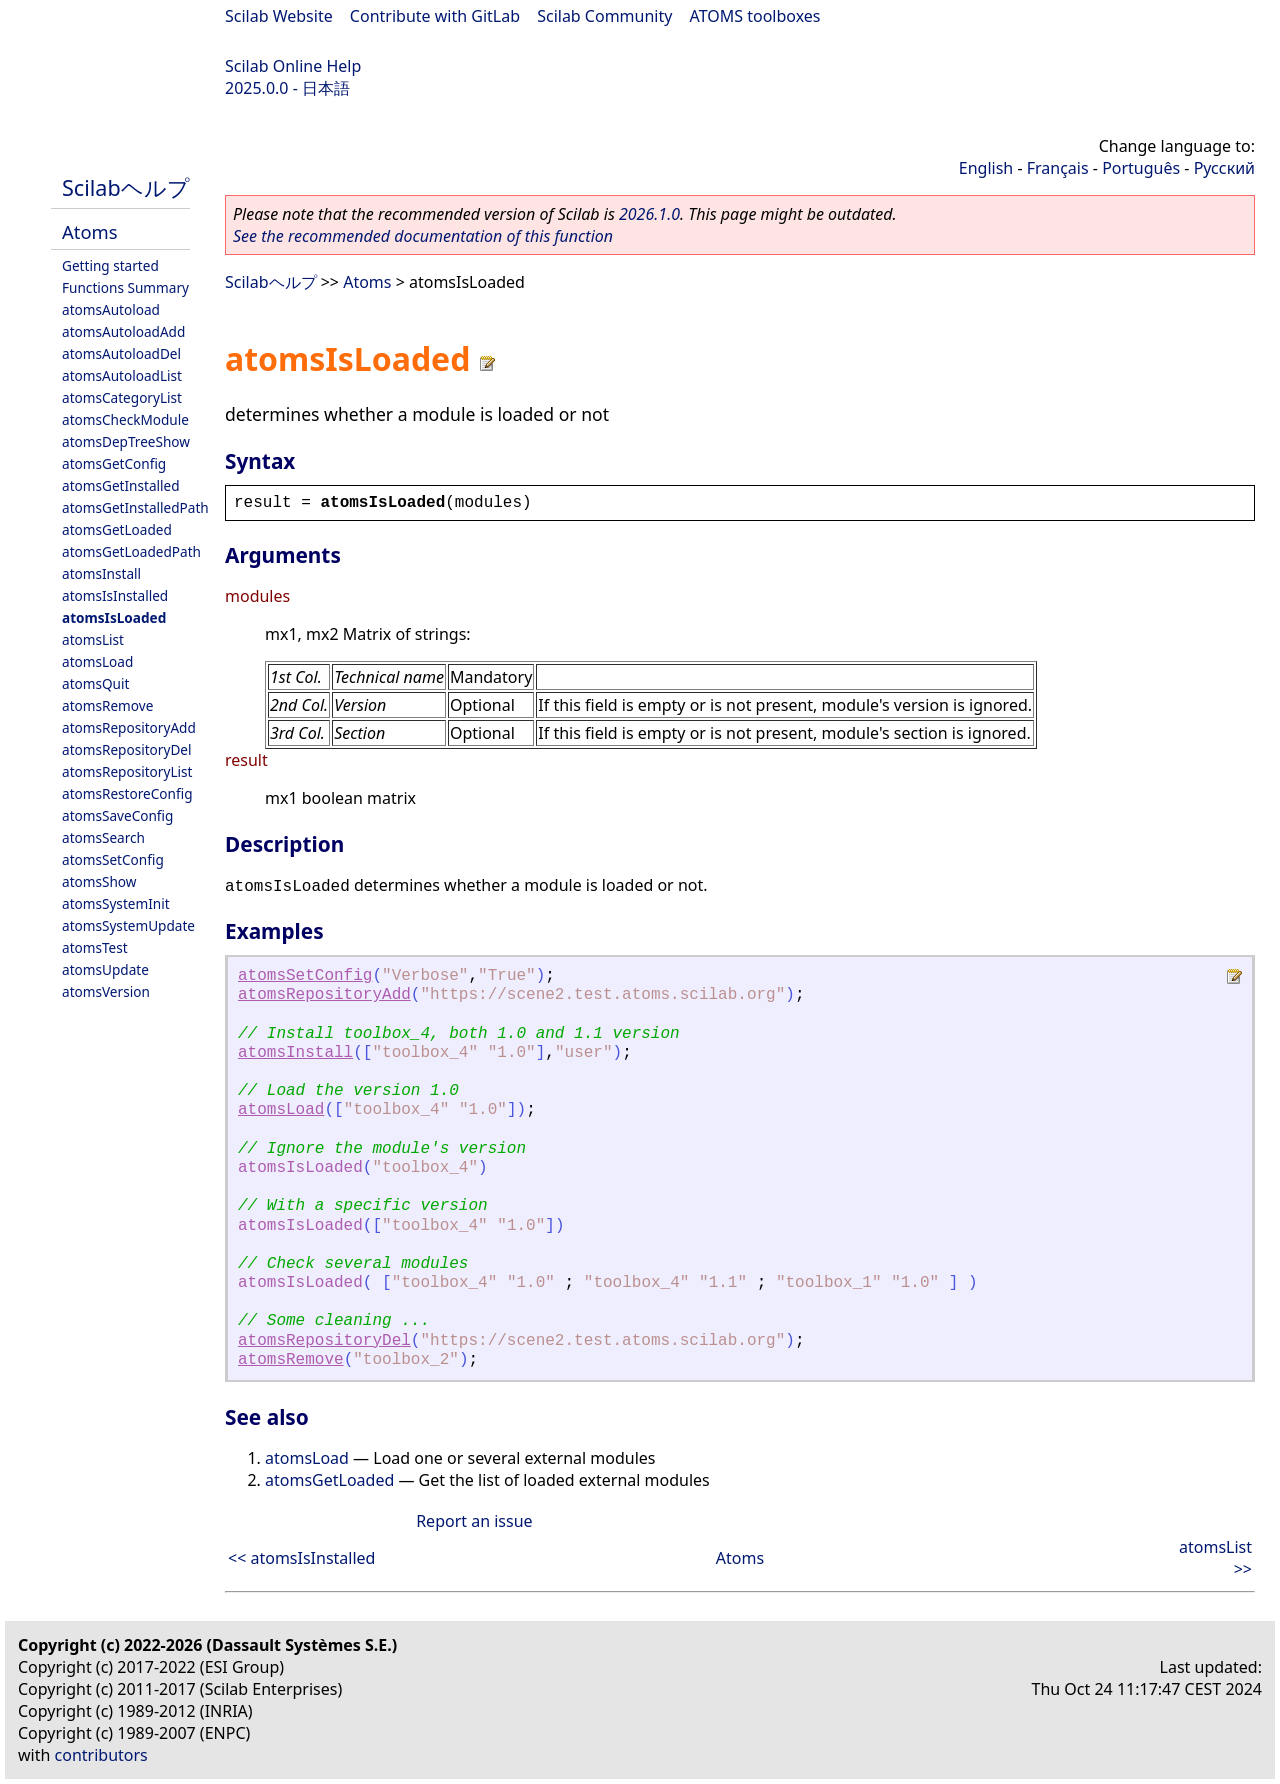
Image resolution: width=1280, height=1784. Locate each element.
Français (1058, 168)
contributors (101, 1755)
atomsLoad (97, 661)
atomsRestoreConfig (127, 793)
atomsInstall (101, 573)
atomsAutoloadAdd (123, 331)
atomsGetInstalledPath (135, 507)
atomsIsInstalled (115, 595)
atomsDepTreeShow (126, 441)
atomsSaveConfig (117, 815)
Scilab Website (279, 16)
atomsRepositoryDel (126, 749)
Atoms (90, 231)
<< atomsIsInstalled (301, 1558)
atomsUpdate (105, 969)
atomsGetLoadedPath (131, 551)
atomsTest (95, 947)
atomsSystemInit (116, 903)
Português (1141, 168)
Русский (1224, 168)
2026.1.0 (649, 214)
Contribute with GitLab (435, 16)
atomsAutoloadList (122, 375)
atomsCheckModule (125, 419)
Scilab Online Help (293, 66)
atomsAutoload (111, 309)
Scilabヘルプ (126, 187)
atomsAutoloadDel (121, 353)
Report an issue (474, 1521)
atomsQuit (95, 683)
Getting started (110, 265)
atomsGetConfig (114, 463)
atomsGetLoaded (117, 529)
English (986, 168)
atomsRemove (107, 705)
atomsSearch (103, 837)
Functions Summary (125, 287)
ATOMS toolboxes (755, 16)
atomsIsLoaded (114, 617)
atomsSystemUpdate (128, 925)
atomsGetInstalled (121, 485)
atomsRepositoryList (127, 771)
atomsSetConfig (113, 859)
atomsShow (99, 881)
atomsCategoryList (122, 397)
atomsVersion (106, 991)
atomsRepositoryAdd (129, 727)
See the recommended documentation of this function (423, 236)
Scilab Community (604, 16)
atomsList (93, 639)
